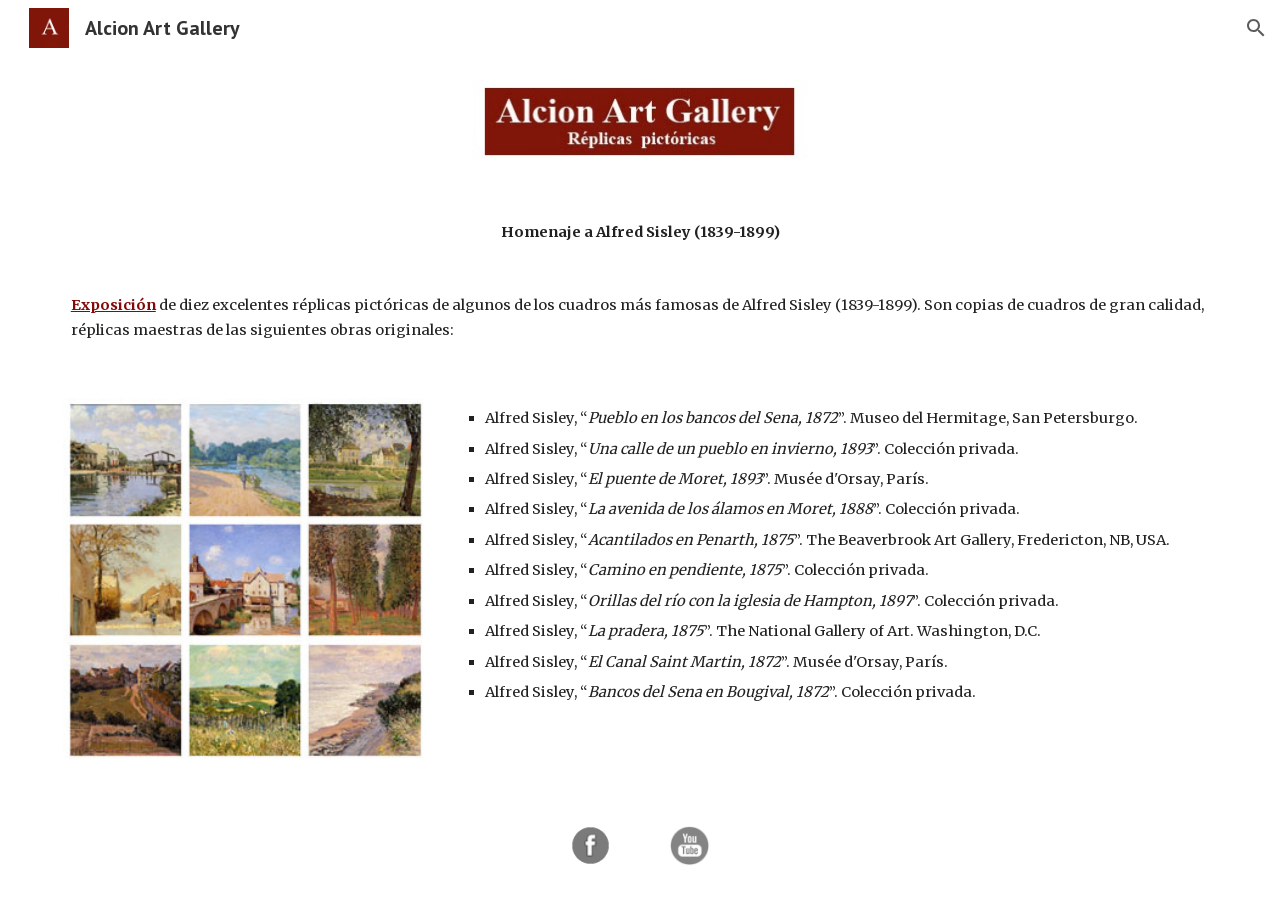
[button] (1256, 28)
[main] (640, 281)
